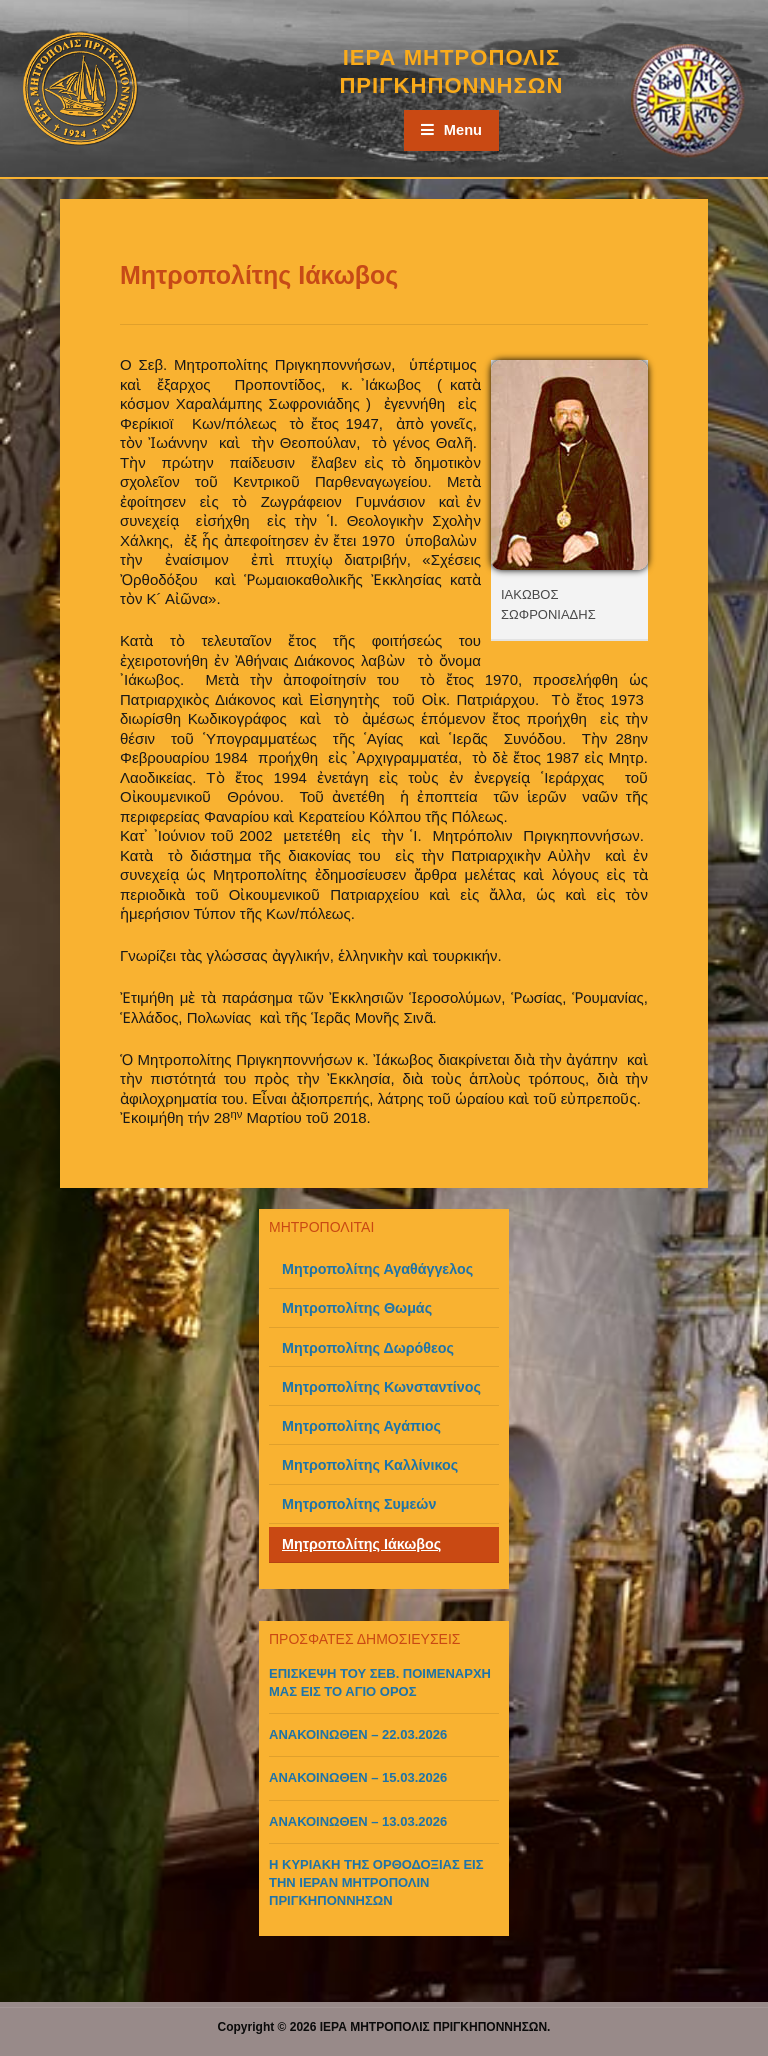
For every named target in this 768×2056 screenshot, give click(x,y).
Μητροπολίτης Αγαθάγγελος (377, 1269)
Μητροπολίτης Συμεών (359, 1504)
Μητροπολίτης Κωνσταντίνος (381, 1387)
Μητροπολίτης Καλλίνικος (370, 1465)
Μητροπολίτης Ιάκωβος (361, 1544)
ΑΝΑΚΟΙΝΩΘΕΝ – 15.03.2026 (358, 1777)
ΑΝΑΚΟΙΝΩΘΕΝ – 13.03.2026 (358, 1821)
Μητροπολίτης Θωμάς (357, 1308)
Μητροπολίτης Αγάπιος (361, 1426)
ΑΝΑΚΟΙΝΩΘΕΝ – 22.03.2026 (358, 1734)
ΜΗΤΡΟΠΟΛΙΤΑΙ (321, 1227)
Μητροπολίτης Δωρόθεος (368, 1348)
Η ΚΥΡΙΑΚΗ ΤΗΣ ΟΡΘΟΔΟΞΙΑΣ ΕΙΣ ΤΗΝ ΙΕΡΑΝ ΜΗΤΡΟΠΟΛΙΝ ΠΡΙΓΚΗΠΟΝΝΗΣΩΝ (376, 1882)
